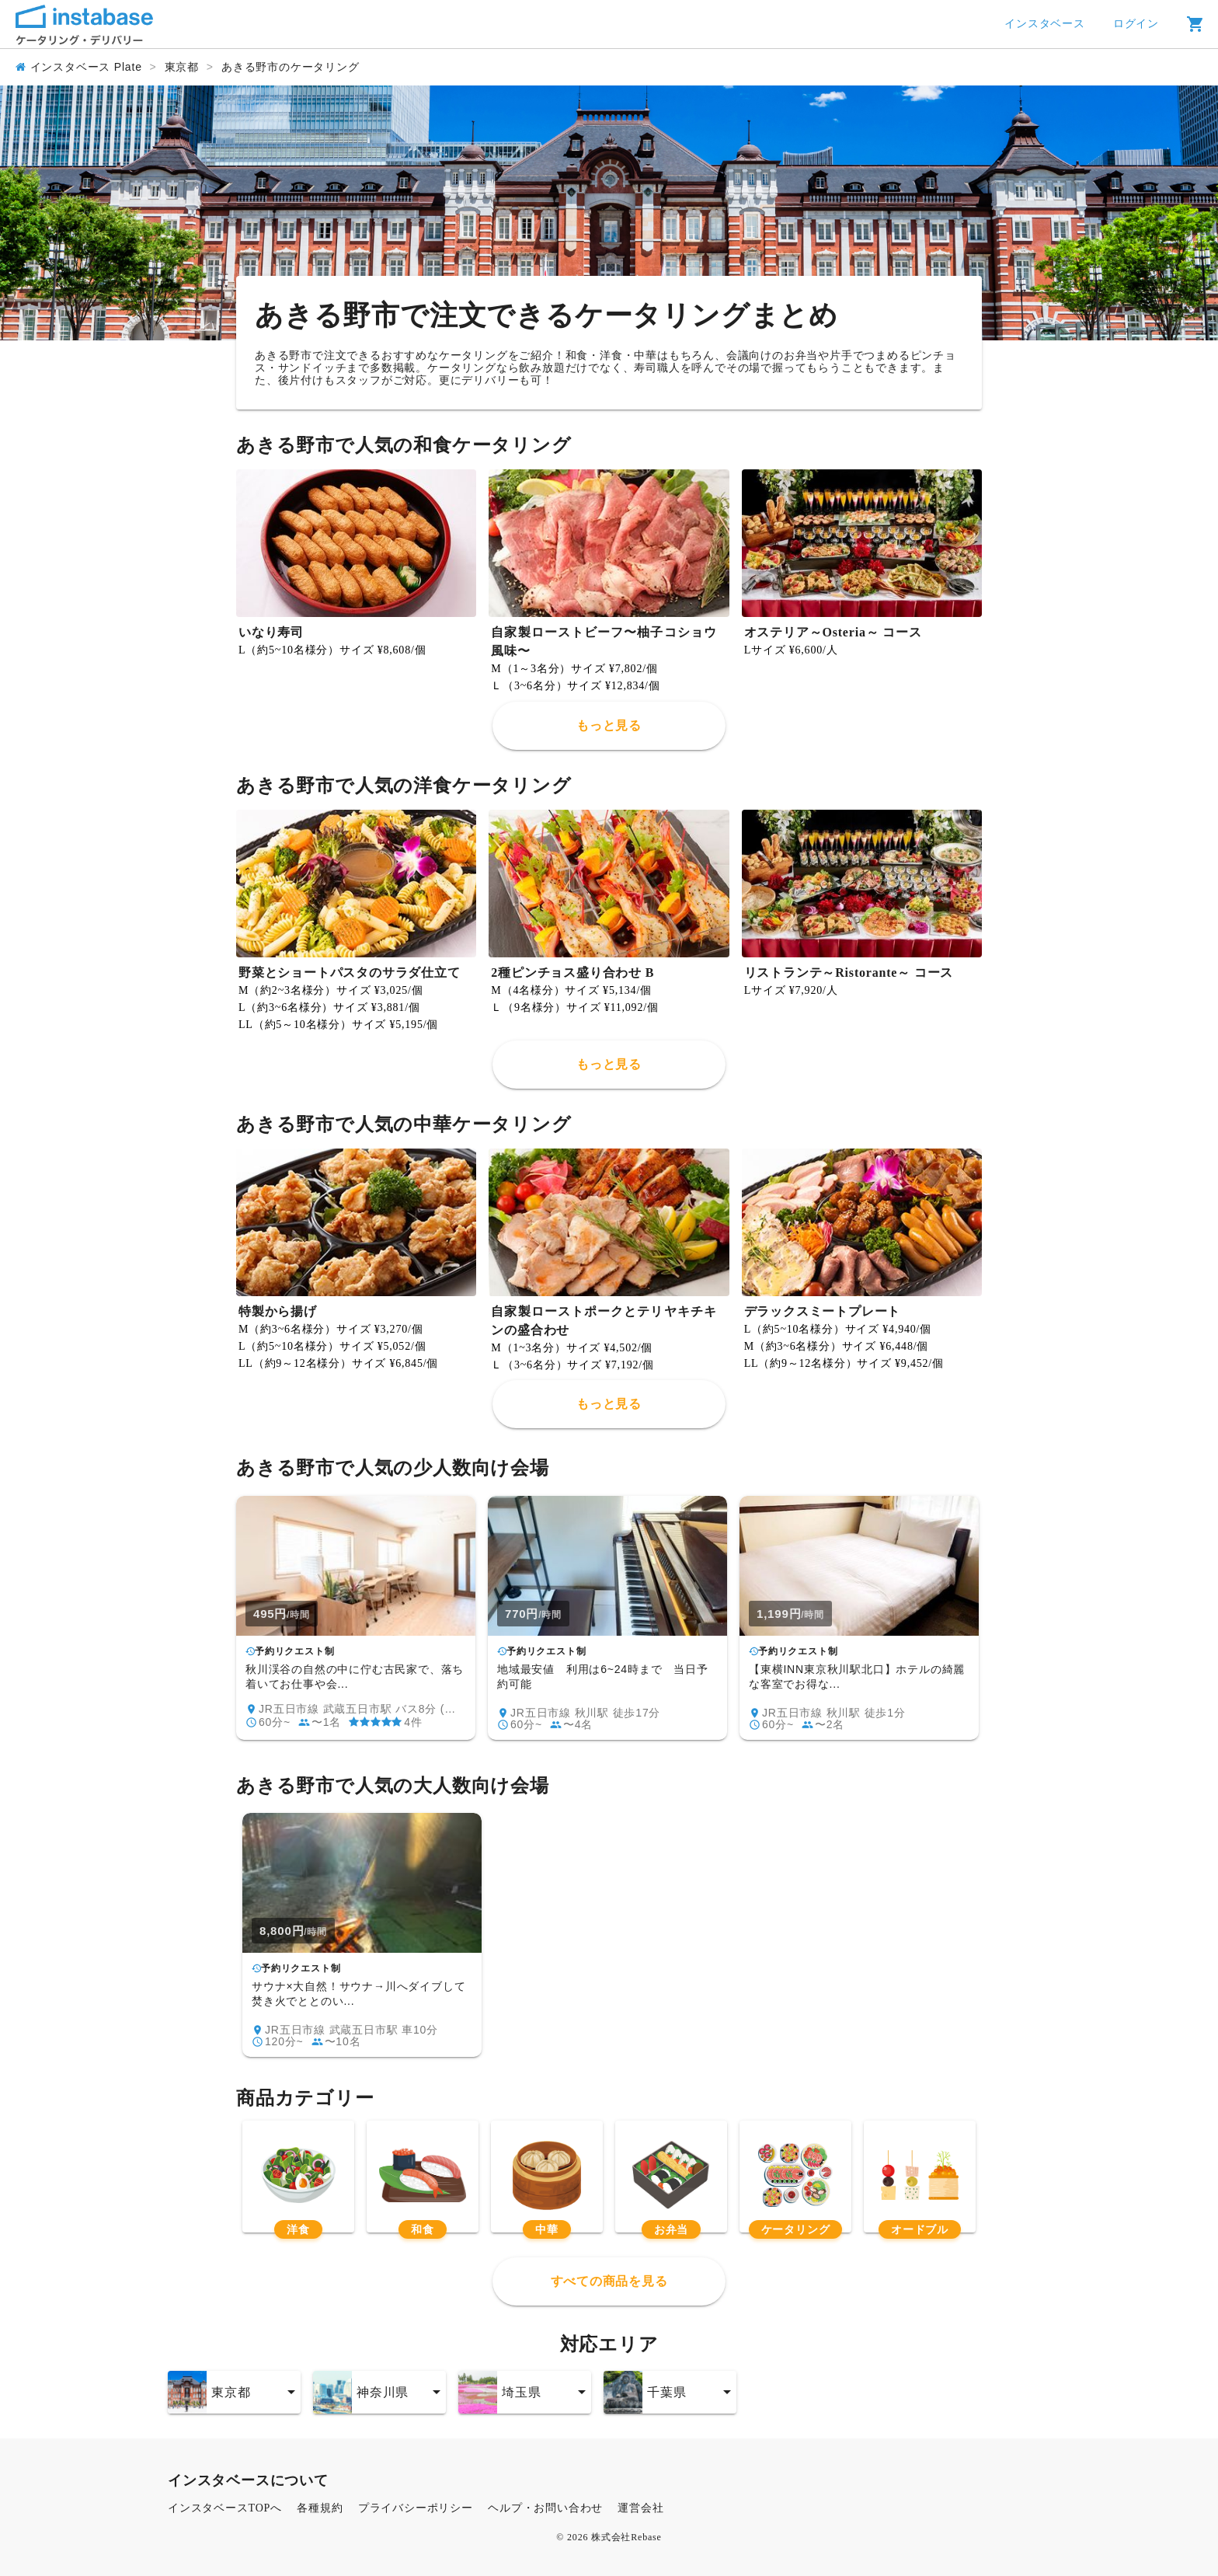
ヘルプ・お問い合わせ (545, 2508)
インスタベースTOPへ (225, 2508)
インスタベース (1044, 24)
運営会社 (640, 2508)
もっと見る (609, 725)
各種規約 (320, 2508)
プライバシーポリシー (415, 2508)
